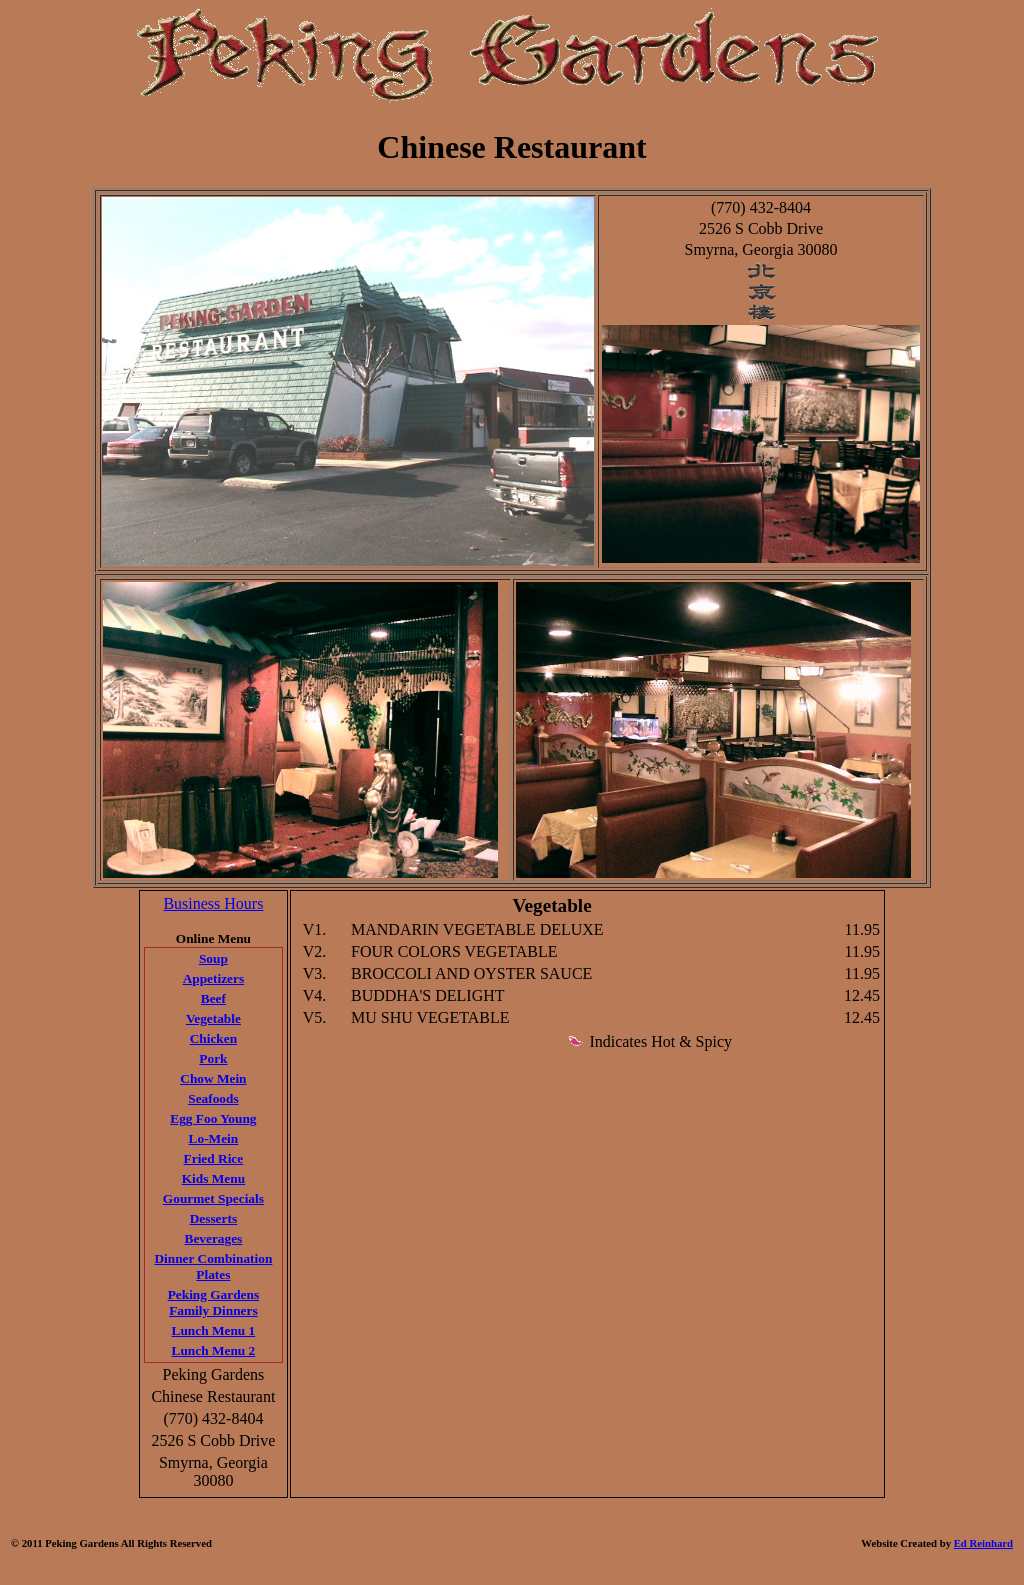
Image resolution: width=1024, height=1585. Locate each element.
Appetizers (213, 978)
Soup (213, 958)
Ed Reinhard (983, 1543)
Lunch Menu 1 (214, 1330)
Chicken (213, 1038)
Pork (213, 1058)
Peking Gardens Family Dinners (213, 1302)
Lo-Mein (214, 1138)
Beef (213, 998)
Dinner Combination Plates (213, 1266)
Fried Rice (214, 1158)
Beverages (214, 1238)
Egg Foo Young (213, 1118)
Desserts (213, 1218)
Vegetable (213, 1018)
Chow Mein (213, 1078)
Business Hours (213, 903)
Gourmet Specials (213, 1198)
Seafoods (213, 1098)
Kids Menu (213, 1178)
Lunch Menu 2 (214, 1350)
